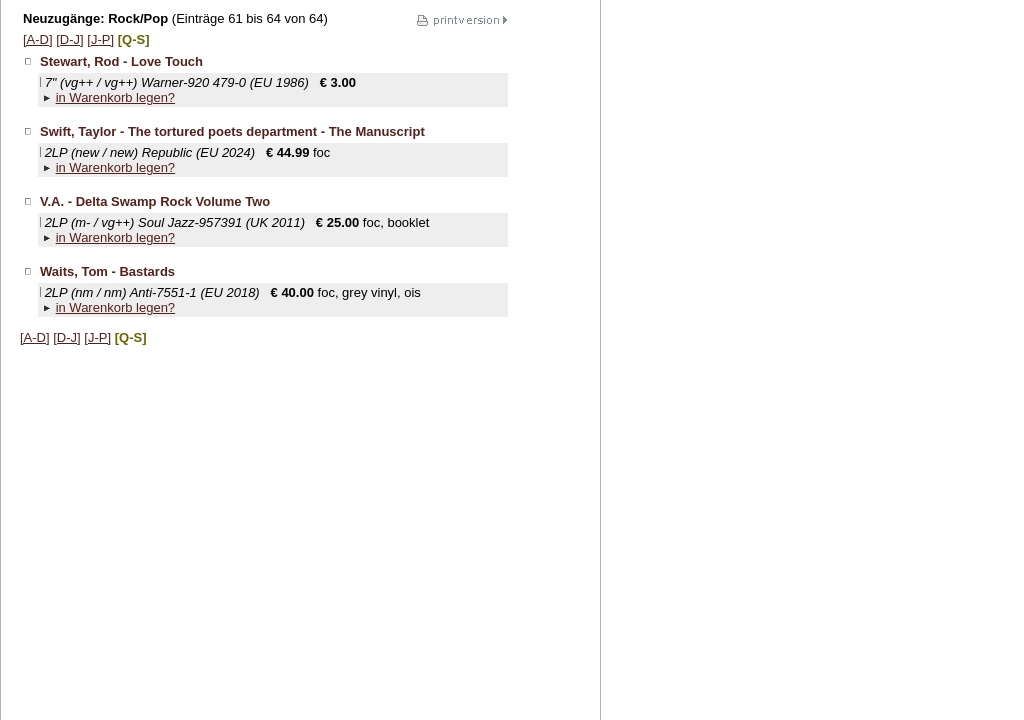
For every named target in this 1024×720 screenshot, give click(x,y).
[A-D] (38, 39)
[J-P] (100, 39)
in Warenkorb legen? (115, 97)
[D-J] (69, 39)
